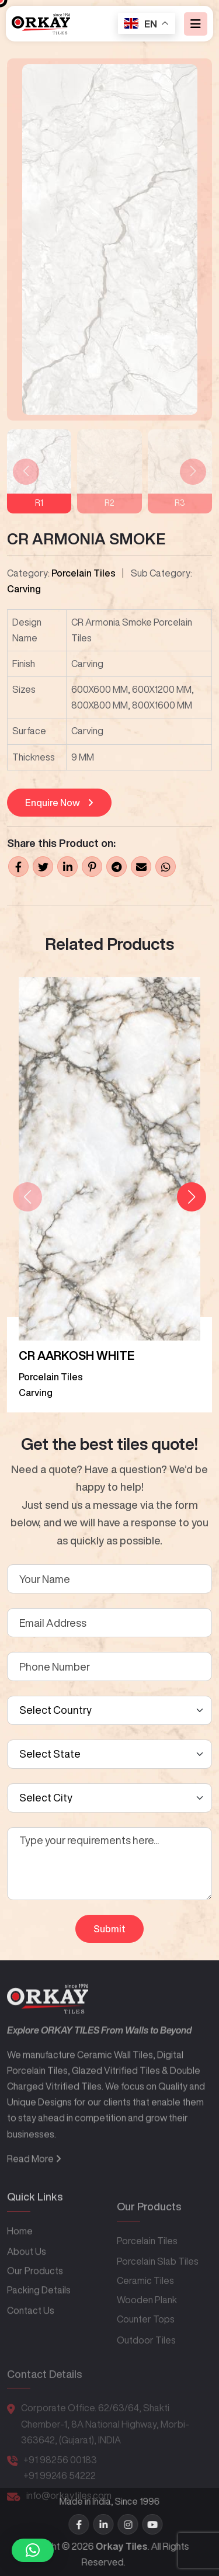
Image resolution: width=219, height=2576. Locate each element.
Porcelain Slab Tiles (158, 2289)
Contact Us (30, 2347)
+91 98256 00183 (60, 2481)
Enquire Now (59, 802)
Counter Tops (146, 2347)
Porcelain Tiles (83, 573)
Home (20, 2267)
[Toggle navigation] (195, 24)
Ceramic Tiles (145, 2309)
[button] (191, 1196)
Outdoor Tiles (146, 2368)
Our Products (35, 2308)
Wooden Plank (147, 2328)
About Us (26, 2288)
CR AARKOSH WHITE (76, 1355)
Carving (24, 588)
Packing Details (39, 2327)
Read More (34, 2204)
